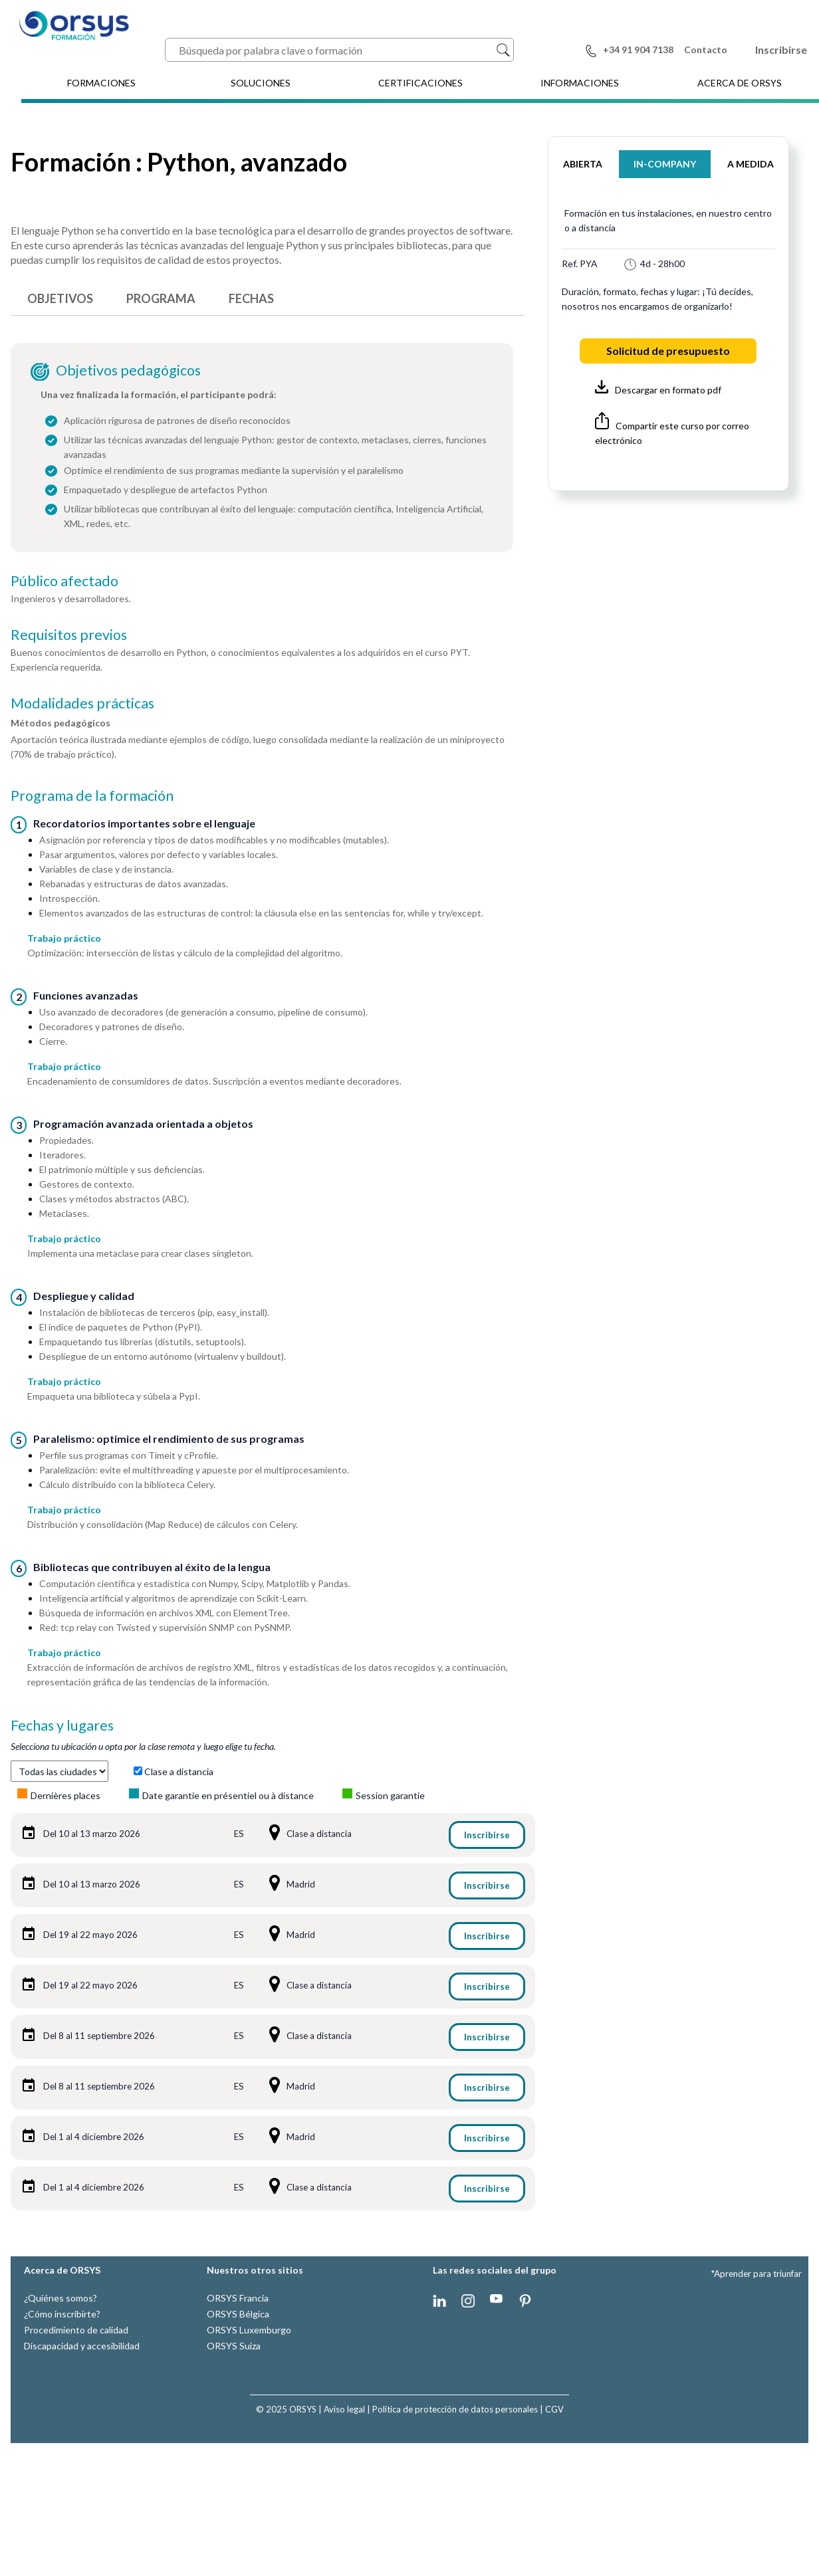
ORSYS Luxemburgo (249, 2329)
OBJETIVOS (60, 298)
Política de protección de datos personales (455, 2409)
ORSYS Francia (238, 2298)
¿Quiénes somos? (60, 2298)
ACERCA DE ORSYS (739, 82)
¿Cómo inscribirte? (62, 2313)
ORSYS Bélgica (238, 2313)
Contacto (705, 49)
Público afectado (64, 581)
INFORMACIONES (579, 82)
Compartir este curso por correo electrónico (672, 429)
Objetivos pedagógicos (128, 370)
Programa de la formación (92, 795)
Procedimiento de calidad (76, 2329)
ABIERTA (582, 163)
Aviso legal (344, 2409)
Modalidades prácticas (82, 703)
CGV (554, 2409)
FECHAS (251, 298)
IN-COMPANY (665, 163)
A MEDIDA (750, 163)
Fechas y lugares (62, 1725)
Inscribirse (781, 49)
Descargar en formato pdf (658, 387)
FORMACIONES (101, 82)
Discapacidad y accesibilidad (82, 2345)
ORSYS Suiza (234, 2345)
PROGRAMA (160, 298)
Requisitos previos (69, 634)
